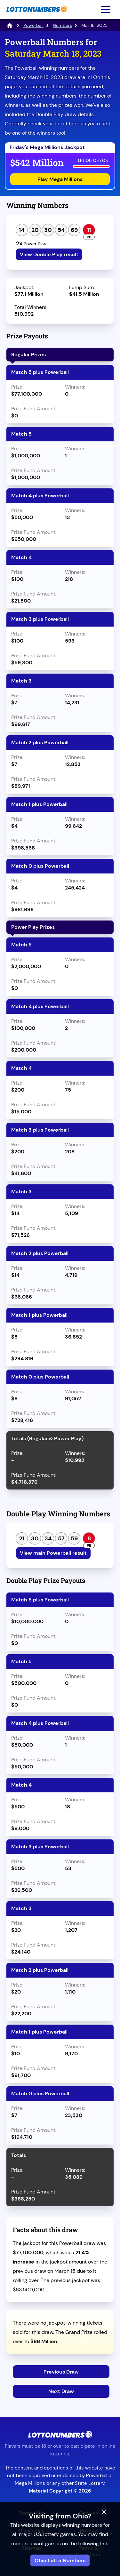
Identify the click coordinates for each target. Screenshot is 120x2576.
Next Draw (61, 2391)
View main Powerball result (53, 1553)
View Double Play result (49, 254)
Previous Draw (61, 2371)
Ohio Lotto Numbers (60, 2560)
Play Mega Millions (60, 179)
